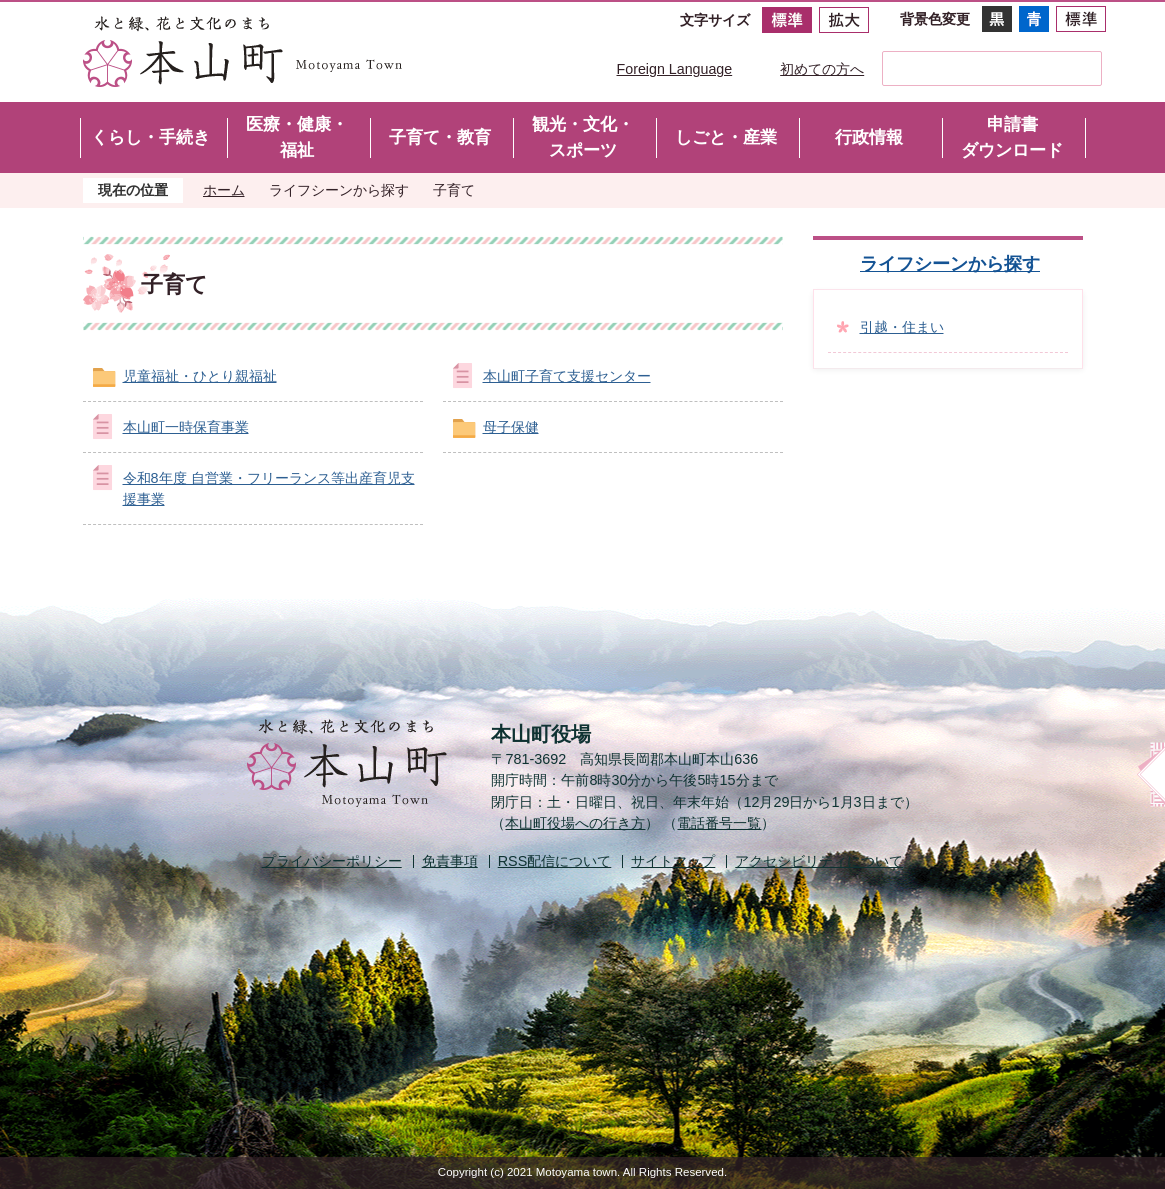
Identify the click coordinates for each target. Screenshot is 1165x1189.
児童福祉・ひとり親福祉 (200, 376)
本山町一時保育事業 (186, 427)
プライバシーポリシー (332, 861)
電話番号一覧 (719, 823)
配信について (555, 861)
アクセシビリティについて (819, 861)
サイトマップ (673, 861)
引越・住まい (902, 327)
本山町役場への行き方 (575, 823)
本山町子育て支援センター (567, 376)
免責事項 (450, 861)
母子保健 (511, 427)
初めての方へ (822, 69)
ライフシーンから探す (339, 190)
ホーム (224, 190)
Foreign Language (675, 69)
